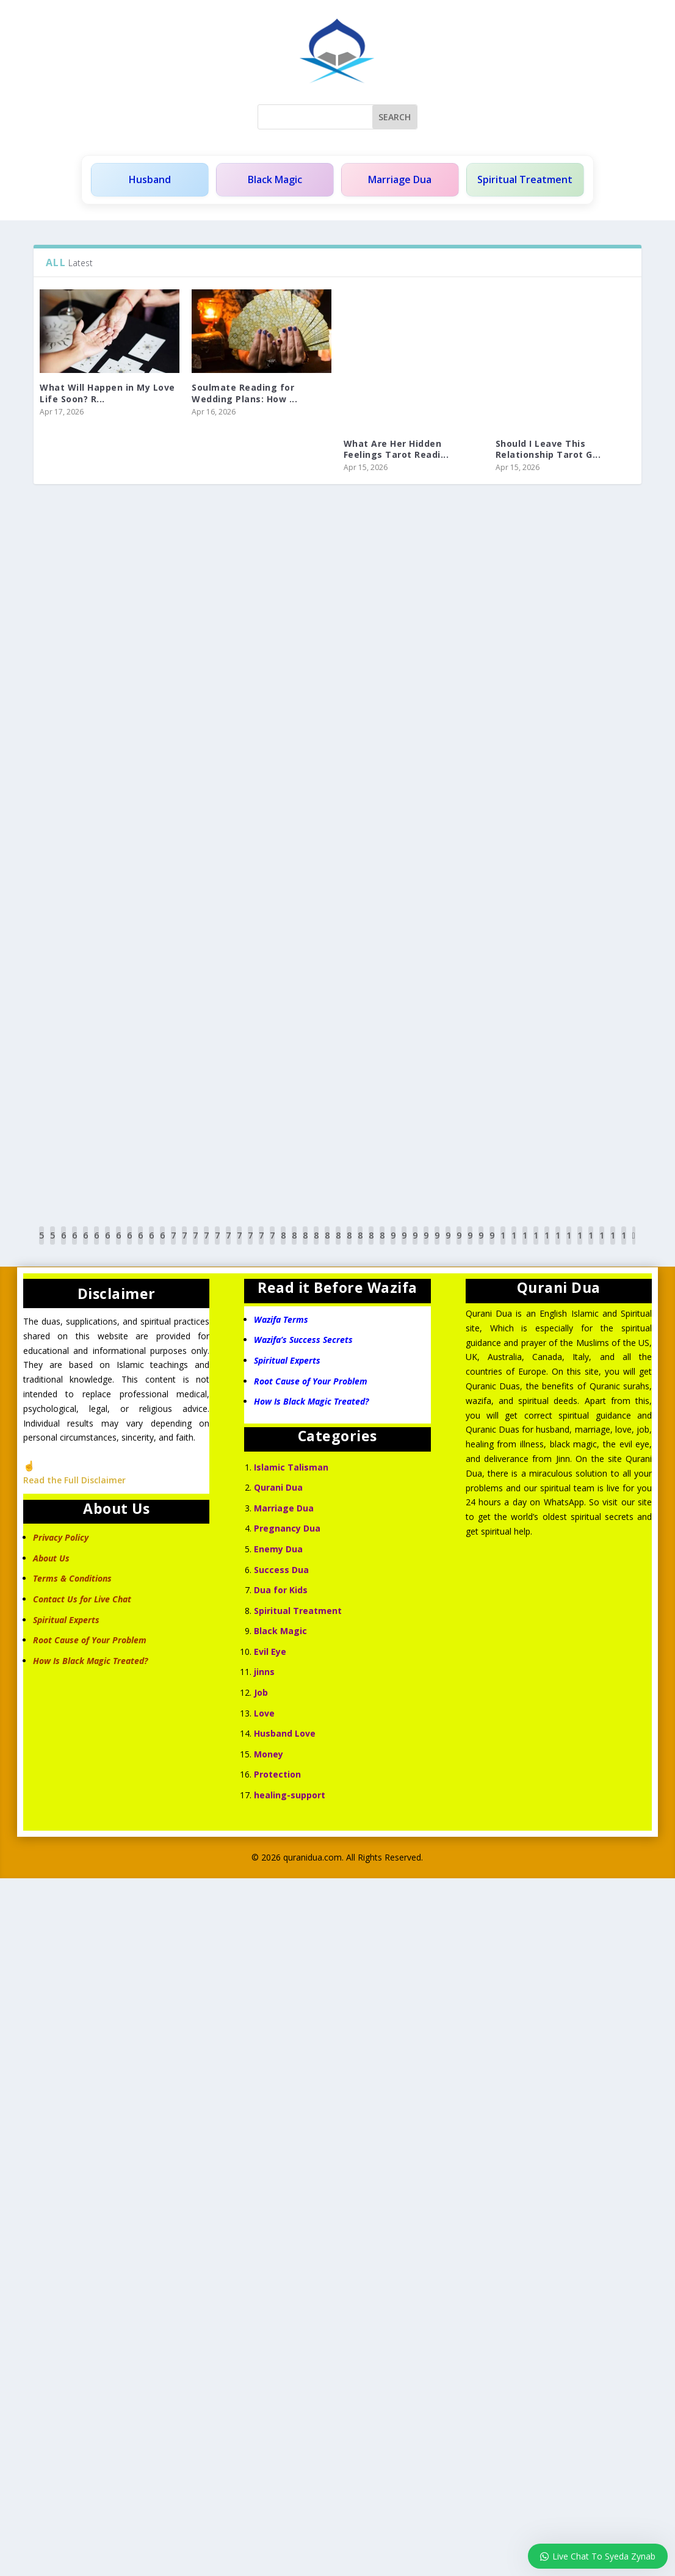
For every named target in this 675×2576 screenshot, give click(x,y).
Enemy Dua (278, 1549)
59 (52, 1244)
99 (491, 1244)
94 (437, 1244)
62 (85, 1244)
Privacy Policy (60, 1537)
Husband (150, 180)
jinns (264, 1672)
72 (195, 1244)
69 (162, 1244)
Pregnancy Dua (287, 1528)
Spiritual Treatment (524, 180)
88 (371, 1244)
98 (480, 1244)
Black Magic (274, 180)
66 (129, 1244)
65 (118, 1244)
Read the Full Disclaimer (74, 1480)
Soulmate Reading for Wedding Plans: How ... (244, 393)
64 (107, 1244)
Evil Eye (270, 1651)
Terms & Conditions (72, 1579)
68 (151, 1244)
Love (264, 1713)
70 (173, 1244)
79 (272, 1244)
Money (268, 1754)
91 (404, 1244)
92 (415, 1244)
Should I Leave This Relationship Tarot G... (548, 449)
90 (393, 1244)
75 (228, 1244)
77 (250, 1244)
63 (96, 1244)
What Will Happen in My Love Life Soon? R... (107, 393)
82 (305, 1244)
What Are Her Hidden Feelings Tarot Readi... (396, 449)
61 (74, 1244)
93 (426, 1244)
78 (261, 1244)
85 (338, 1244)
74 (217, 1244)
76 (239, 1244)
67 (140, 1244)
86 (349, 1244)
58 (41, 1244)
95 (448, 1244)
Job (261, 1692)
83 (316, 1244)
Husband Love (285, 1733)
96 (459, 1244)
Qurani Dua (278, 1487)
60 (63, 1244)
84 (327, 1244)
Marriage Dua (399, 180)
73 (206, 1244)
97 (469, 1244)
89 (382, 1244)
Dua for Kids (281, 1590)
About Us (51, 1558)
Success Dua (281, 1570)
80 (283, 1244)
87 (360, 1244)
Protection (277, 1775)
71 (184, 1244)
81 (294, 1244)
